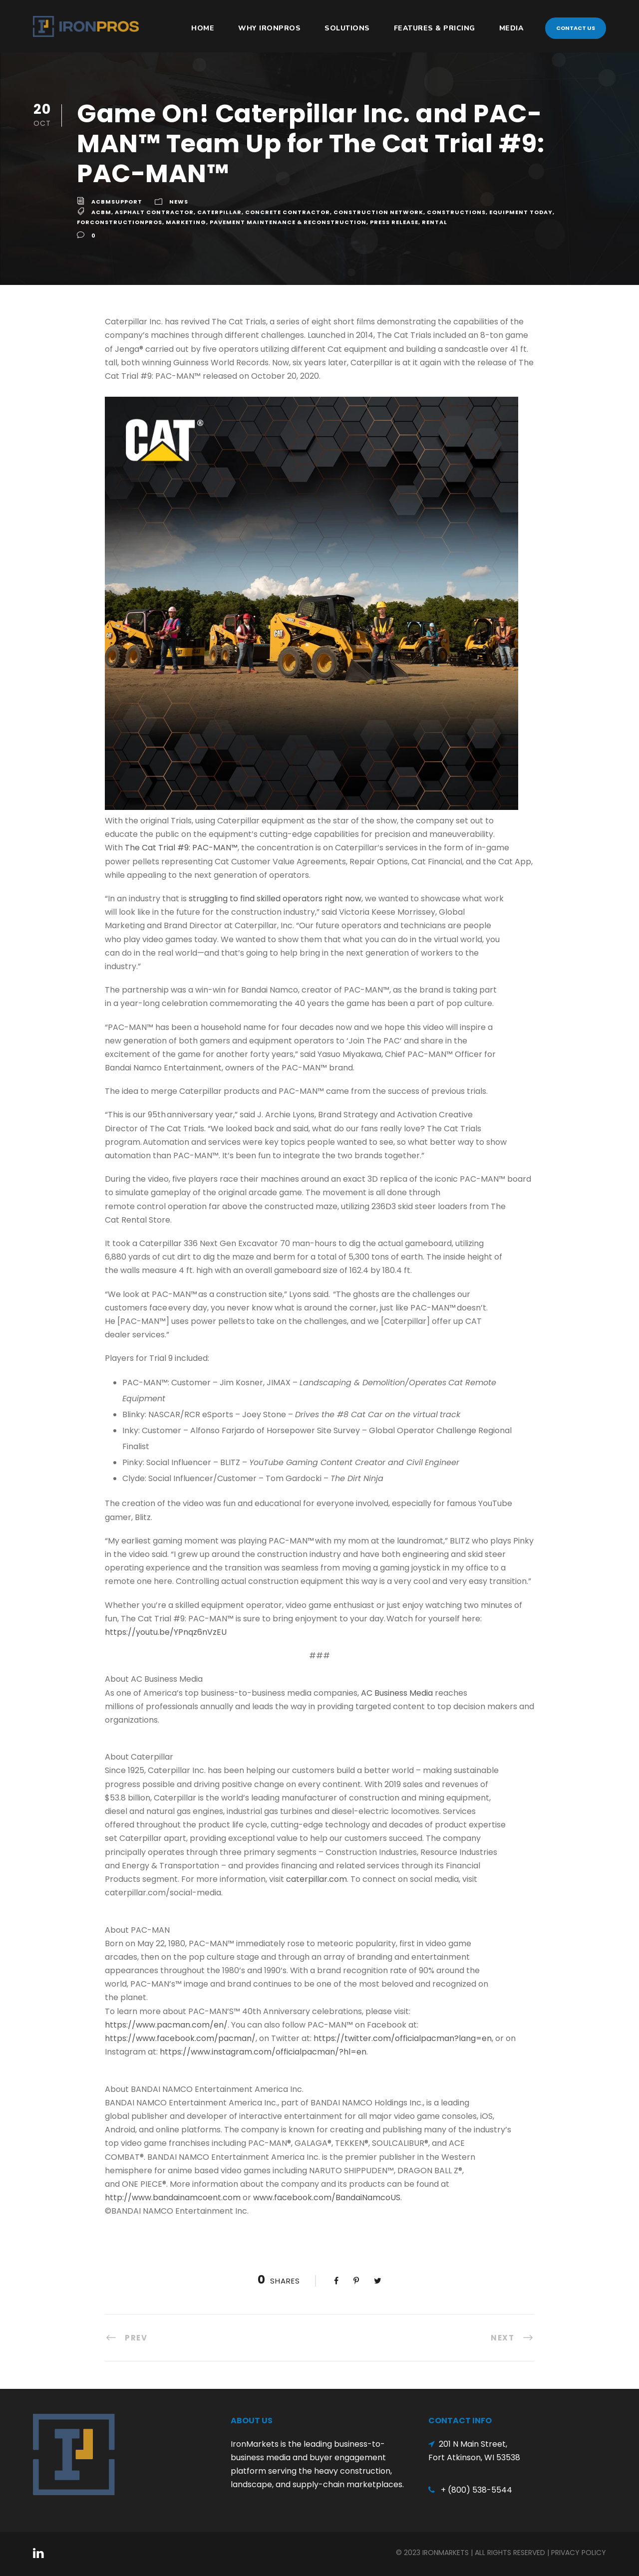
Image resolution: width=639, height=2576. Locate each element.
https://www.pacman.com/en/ (166, 2025)
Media (511, 28)
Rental (434, 222)
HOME (202, 28)
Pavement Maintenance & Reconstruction (288, 222)
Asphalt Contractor (154, 212)
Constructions (456, 212)
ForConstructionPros (119, 222)
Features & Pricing (434, 28)
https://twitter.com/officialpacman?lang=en (403, 2038)
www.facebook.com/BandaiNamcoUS (326, 2197)
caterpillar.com (316, 1879)
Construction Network (378, 212)
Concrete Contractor (287, 212)
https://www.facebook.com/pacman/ (180, 2038)
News (178, 202)
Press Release (394, 222)
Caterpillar (219, 212)
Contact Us (575, 28)
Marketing (186, 222)
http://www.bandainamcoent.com (173, 2197)
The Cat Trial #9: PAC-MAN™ (181, 847)
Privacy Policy (578, 2553)
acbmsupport (116, 202)
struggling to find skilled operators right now (275, 898)
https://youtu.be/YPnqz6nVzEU (166, 1632)
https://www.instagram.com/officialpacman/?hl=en (263, 2052)
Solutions (347, 28)
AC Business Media (397, 1693)
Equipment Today (521, 212)
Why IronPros (269, 28)
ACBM (101, 212)
